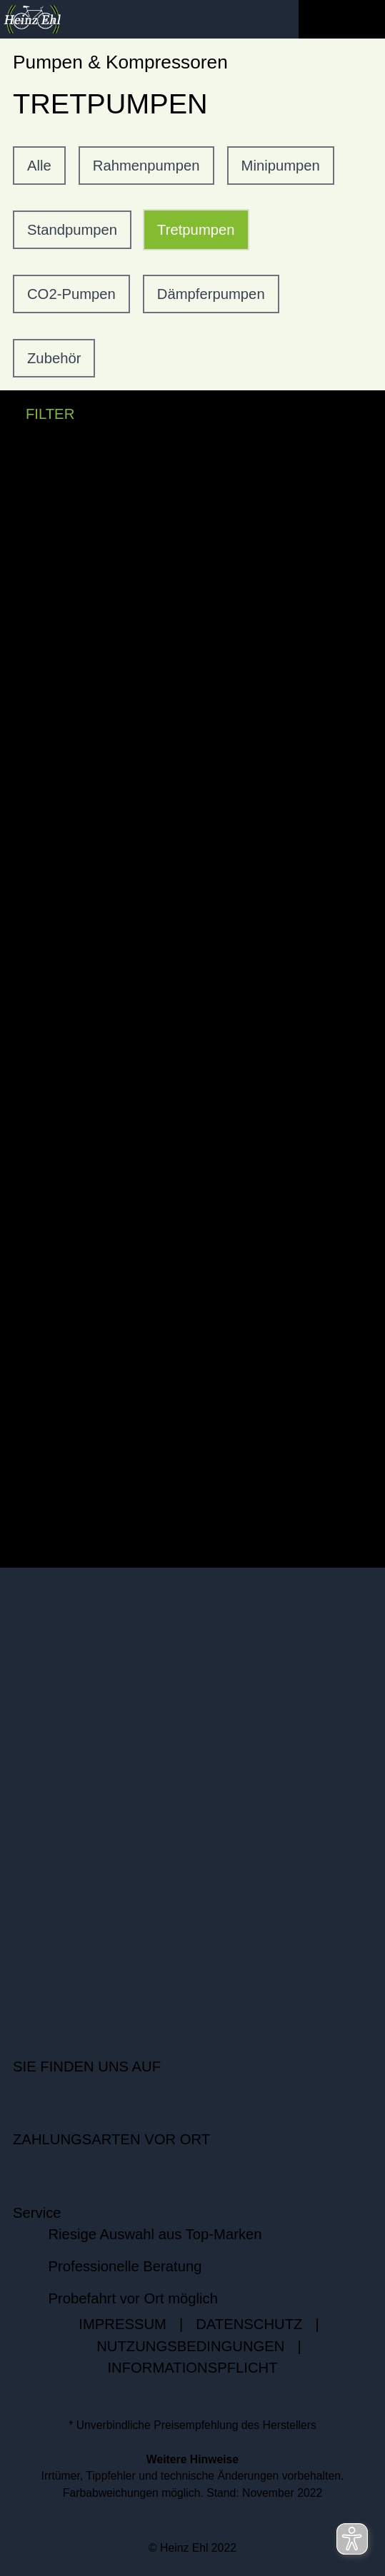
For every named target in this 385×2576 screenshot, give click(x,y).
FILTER (37, 414)
